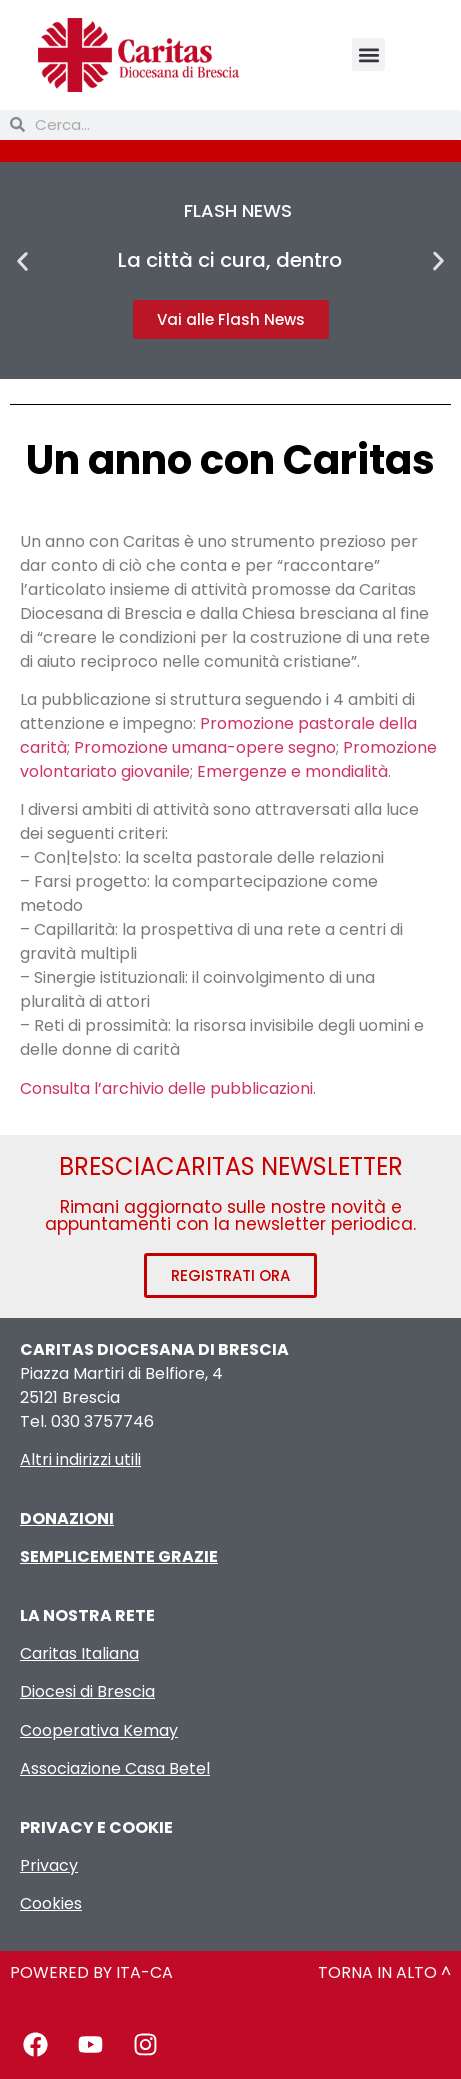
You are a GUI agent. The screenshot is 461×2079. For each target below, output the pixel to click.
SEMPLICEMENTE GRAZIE (119, 1556)
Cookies (51, 1903)
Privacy (49, 1865)
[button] (368, 54)
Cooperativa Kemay (99, 1730)
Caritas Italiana (79, 1653)
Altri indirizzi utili (80, 1459)
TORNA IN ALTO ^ (384, 1972)
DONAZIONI (67, 1518)
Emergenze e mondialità (292, 771)
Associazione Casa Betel (115, 1768)
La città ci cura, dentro (230, 260)
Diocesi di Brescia (87, 1691)
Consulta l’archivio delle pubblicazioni (166, 1088)
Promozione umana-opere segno (205, 747)
